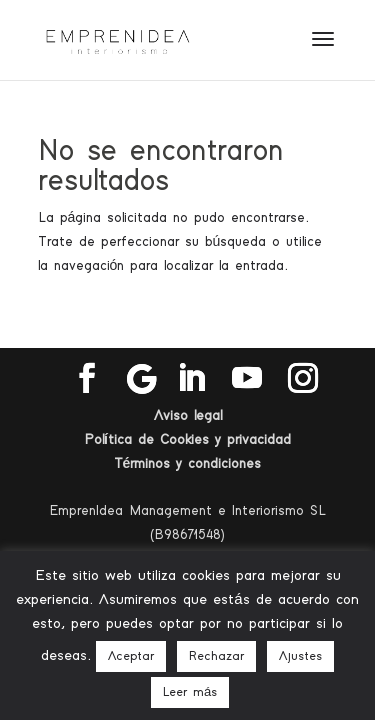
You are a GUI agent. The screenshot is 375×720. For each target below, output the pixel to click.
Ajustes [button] (300, 656)
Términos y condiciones (188, 464)
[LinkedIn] (191, 379)
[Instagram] (303, 379)
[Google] (142, 379)
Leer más (190, 692)
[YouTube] (247, 379)
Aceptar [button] (131, 656)
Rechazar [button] (216, 656)
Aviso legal (188, 416)
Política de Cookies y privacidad (187, 440)
